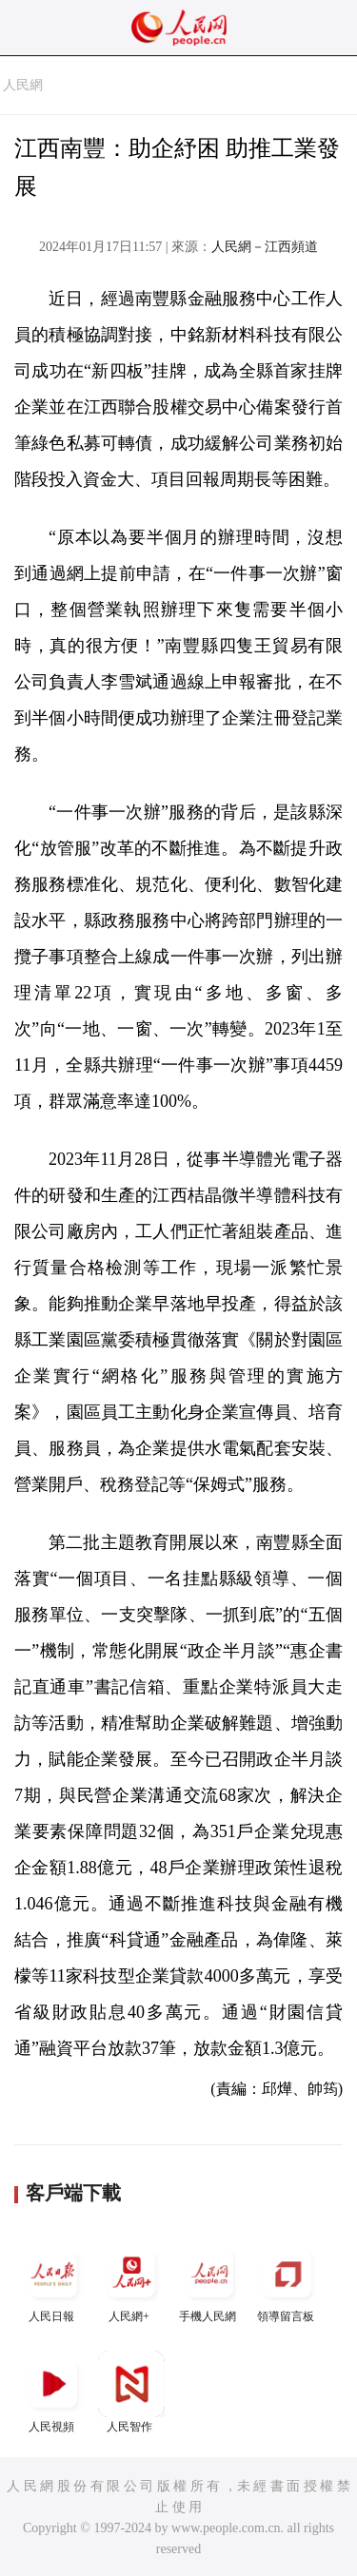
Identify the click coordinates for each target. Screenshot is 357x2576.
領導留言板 (287, 2281)
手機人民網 (209, 2281)
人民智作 (131, 2392)
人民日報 (53, 2281)
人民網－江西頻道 (264, 247)
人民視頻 (53, 2392)
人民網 (23, 85)
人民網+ (131, 2281)
